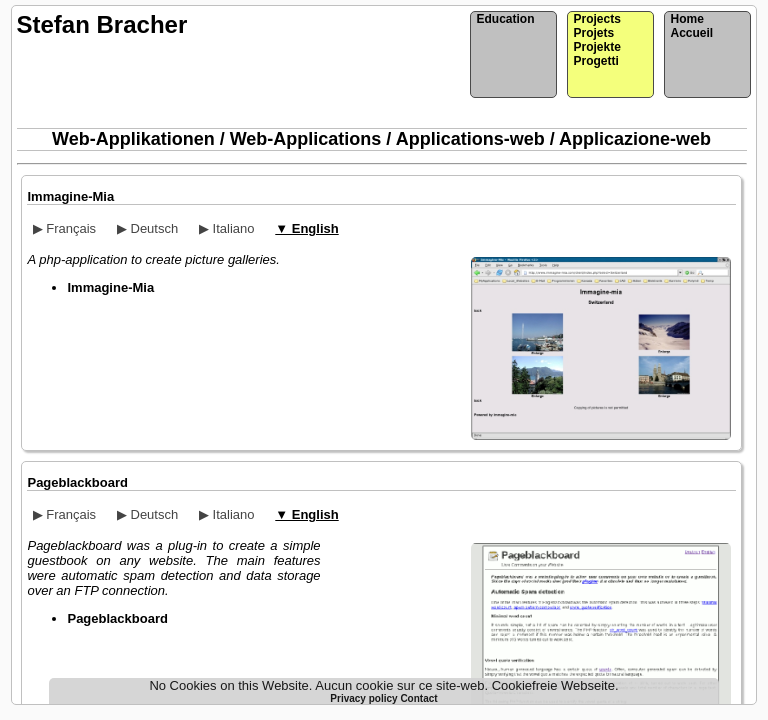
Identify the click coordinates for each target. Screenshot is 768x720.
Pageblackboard (77, 482)
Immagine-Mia (70, 196)
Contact (418, 698)
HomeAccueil (691, 26)
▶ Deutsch (147, 228)
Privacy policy (365, 698)
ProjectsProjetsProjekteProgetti (596, 40)
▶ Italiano (227, 228)
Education (505, 19)
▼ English (306, 228)
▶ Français (64, 228)
